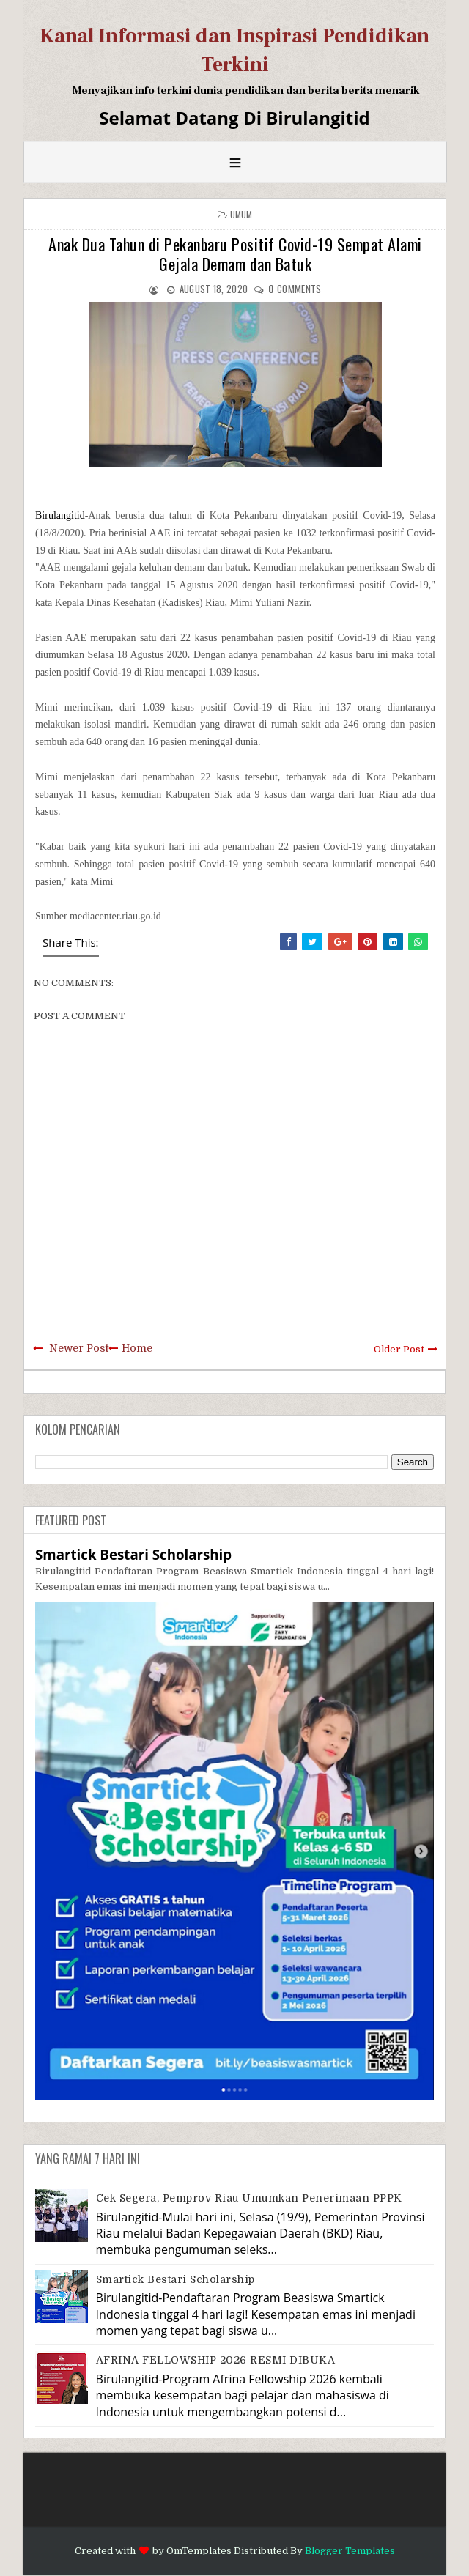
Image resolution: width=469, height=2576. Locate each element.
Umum (241, 214)
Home (137, 1348)
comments (294, 288)
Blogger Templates (350, 2550)
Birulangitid (60, 515)
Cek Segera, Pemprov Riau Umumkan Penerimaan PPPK (249, 2198)
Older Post (399, 1349)
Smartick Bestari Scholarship (133, 1554)
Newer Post (78, 1348)
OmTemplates (199, 2550)
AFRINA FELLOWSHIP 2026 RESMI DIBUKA (216, 2360)
